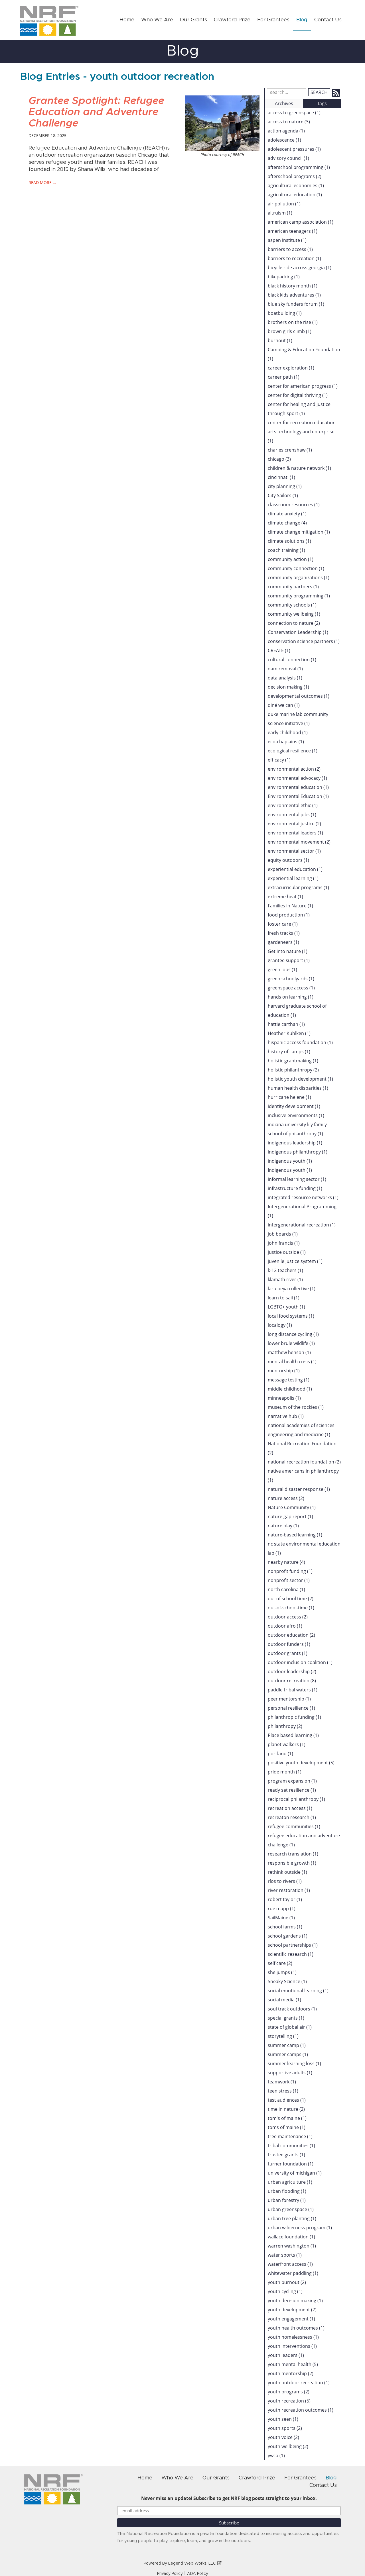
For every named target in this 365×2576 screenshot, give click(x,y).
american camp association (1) (300, 222)
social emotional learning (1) (298, 1990)
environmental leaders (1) (295, 833)
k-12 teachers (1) (285, 1270)
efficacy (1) (279, 760)
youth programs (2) (288, 2392)
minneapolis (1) (284, 1398)
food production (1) (289, 915)
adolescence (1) (284, 140)
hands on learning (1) (290, 997)
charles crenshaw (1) (290, 450)
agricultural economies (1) (296, 185)
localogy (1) (280, 1325)
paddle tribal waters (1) (292, 1690)
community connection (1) (296, 568)
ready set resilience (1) (292, 1790)
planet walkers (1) (286, 1744)
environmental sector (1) (294, 851)
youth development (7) (292, 2309)
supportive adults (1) (290, 2072)
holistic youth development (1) (300, 1079)
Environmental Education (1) (298, 796)
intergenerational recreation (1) (302, 1225)
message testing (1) (288, 1380)
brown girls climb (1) (289, 331)
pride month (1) (284, 1772)
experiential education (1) (295, 869)
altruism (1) (280, 213)
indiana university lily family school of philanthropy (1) (297, 1129)
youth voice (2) (283, 2437)
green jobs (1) (282, 969)
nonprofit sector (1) (289, 1580)
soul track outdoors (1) (292, 2009)
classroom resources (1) (294, 504)
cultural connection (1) (292, 659)
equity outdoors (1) (288, 860)
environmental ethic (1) (293, 805)
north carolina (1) (286, 1589)
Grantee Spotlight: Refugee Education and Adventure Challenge (96, 112)
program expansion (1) (292, 1781)
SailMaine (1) (281, 1917)
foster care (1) (283, 924)
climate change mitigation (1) (299, 532)
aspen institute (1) (287, 240)
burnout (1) (280, 340)
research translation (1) (293, 1854)
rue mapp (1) (281, 1908)
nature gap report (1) (290, 1516)
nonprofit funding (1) (290, 1571)
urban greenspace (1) (291, 2209)
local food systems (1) (291, 1316)
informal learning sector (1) (297, 1179)
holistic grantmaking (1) (293, 1061)
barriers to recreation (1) (294, 258)
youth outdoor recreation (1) (299, 2382)
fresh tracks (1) (284, 933)
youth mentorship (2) (290, 2373)
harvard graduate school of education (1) (297, 1010)
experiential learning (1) (293, 878)
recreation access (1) (290, 1808)
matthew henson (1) (289, 1352)
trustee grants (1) (286, 2155)
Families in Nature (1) (290, 906)
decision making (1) (288, 687)
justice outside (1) (287, 1252)
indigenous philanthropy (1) (297, 1152)
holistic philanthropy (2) (293, 1070)
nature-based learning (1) (295, 1535)
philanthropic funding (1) (294, 1717)
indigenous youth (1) (290, 1161)
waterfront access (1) (290, 2264)
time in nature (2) (286, 2109)
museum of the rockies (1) (296, 1407)
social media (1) (284, 2000)
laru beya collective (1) (291, 1288)
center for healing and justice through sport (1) (299, 409)
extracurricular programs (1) (298, 887)
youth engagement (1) (291, 2319)
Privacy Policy (170, 2574)
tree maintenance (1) (290, 2136)
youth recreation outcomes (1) (300, 2410)
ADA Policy (197, 2574)
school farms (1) (285, 1927)
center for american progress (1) (303, 386)
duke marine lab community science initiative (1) (298, 718)
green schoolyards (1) (291, 978)
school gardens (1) (287, 1936)
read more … (42, 182)
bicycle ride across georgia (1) (299, 267)
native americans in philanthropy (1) (303, 1475)
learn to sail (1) (283, 1298)
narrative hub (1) (286, 1416)
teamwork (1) (282, 2082)
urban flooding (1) (287, 2191)
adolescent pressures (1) (294, 149)
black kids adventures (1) (294, 295)
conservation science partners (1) (304, 641)
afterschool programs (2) (294, 176)
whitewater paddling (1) (293, 2273)
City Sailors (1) (283, 495)
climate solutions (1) (289, 541)
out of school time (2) (290, 1598)
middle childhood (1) (290, 1389)
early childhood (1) (288, 732)
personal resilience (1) (291, 1708)
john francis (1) (284, 1243)
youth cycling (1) (285, 2291)
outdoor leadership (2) (292, 1671)
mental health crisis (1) (292, 1361)
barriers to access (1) (290, 249)
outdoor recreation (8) (292, 1680)
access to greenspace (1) (294, 112)
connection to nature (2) (294, 623)
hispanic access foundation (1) (300, 1042)
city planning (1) (285, 486)
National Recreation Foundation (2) (302, 1448)
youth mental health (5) (293, 2364)
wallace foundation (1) (291, 2237)
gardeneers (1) (283, 942)
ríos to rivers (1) (285, 1881)
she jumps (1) (282, 1972)
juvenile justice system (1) (295, 1261)
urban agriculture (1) (290, 2182)
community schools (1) (292, 605)
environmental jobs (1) (292, 814)
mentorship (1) (284, 1370)
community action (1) (290, 559)
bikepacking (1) (284, 276)
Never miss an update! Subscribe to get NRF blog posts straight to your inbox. (229, 2498)
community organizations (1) (298, 577)
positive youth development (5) (301, 1762)
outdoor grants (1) (287, 1653)
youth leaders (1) (286, 2355)
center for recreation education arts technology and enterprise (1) (302, 431)
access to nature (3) (289, 122)
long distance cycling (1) (293, 1334)
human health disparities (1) (298, 1088)
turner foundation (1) (290, 2164)
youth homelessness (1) (293, 2337)
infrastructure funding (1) (295, 1188)
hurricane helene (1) (289, 1097)
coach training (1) (286, 550)
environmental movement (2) (299, 842)
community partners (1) (293, 586)
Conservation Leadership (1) (298, 632)
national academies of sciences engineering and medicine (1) (301, 1430)
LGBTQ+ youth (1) (286, 1307)
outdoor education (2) (291, 1635)
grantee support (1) (289, 960)
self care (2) (280, 1963)
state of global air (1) (290, 2027)
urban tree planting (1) (292, 2218)
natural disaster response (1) (299, 1489)
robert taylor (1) (285, 1899)
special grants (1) (286, 2018)
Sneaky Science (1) (287, 1981)
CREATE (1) (279, 650)
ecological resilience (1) (292, 751)
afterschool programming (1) (299, 167)
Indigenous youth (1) (290, 1170)
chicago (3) (279, 459)
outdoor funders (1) (289, 1644)
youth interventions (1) (292, 2346)
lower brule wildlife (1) (291, 1343)
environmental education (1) (298, 787)
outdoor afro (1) (285, 1626)
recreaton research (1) (292, 1817)
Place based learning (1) (293, 1735)
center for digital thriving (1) (298, 395)
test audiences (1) (287, 2100)
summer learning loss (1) (294, 2063)
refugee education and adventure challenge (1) (304, 1840)
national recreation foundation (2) (304, 1462)
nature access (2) (286, 1498)
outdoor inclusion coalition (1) (300, 1662)
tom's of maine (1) (287, 2118)
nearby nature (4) (286, 1562)
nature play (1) (283, 1525)
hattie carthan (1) (286, 1024)
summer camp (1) (287, 2045)
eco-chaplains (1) (286, 741)
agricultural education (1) (295, 194)
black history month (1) (292, 286)
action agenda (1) (286, 131)
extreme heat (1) (285, 896)
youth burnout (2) (287, 2282)
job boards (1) (283, 1234)
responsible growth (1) (292, 1863)
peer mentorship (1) (289, 1699)
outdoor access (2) (288, 1617)
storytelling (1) (283, 2036)
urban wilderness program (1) (300, 2227)
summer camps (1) (288, 2054)
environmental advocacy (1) (297, 778)
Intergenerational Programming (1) (302, 1211)
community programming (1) (299, 596)
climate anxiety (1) (287, 514)
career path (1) (283, 377)
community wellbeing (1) (294, 614)
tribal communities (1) (291, 2145)
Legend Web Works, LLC (195, 2563)
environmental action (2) (294, 769)
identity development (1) (294, 1106)
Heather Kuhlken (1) (289, 1033)
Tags (322, 103)
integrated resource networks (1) (303, 1197)
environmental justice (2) (294, 823)
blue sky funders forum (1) (296, 304)
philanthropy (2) (285, 1726)
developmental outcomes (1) (298, 696)
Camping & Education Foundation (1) (304, 354)
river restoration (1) (289, 1890)
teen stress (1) (283, 2091)
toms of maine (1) (286, 2127)
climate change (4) (287, 523)
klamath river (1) (285, 1279)
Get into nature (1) (287, 951)
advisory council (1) (288, 158)
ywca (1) (276, 2455)
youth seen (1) (283, 2419)
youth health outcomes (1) (296, 2328)
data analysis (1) (285, 678)
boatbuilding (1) (285, 313)
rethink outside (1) (287, 1872)
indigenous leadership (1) (295, 1143)
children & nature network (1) (299, 468)
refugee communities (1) (294, 1826)
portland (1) (280, 1753)
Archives (284, 103)
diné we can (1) (284, 705)
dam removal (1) (285, 669)
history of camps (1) (289, 1051)
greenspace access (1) (291, 988)
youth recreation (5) (289, 2401)
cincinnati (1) (281, 477)
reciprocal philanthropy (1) (296, 1799)
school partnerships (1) (293, 1945)
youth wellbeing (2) (288, 2446)
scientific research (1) (290, 1954)
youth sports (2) (285, 2428)
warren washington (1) (292, 2246)
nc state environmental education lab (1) (304, 1548)
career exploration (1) (291, 368)
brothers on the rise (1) (293, 322)
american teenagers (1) (292, 231)
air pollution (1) (284, 204)
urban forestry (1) (287, 2200)
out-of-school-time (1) (291, 1608)
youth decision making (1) (295, 2300)
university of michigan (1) (295, 2173)
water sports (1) (285, 2255)
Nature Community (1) (292, 1507)
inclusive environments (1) (296, 1115)
